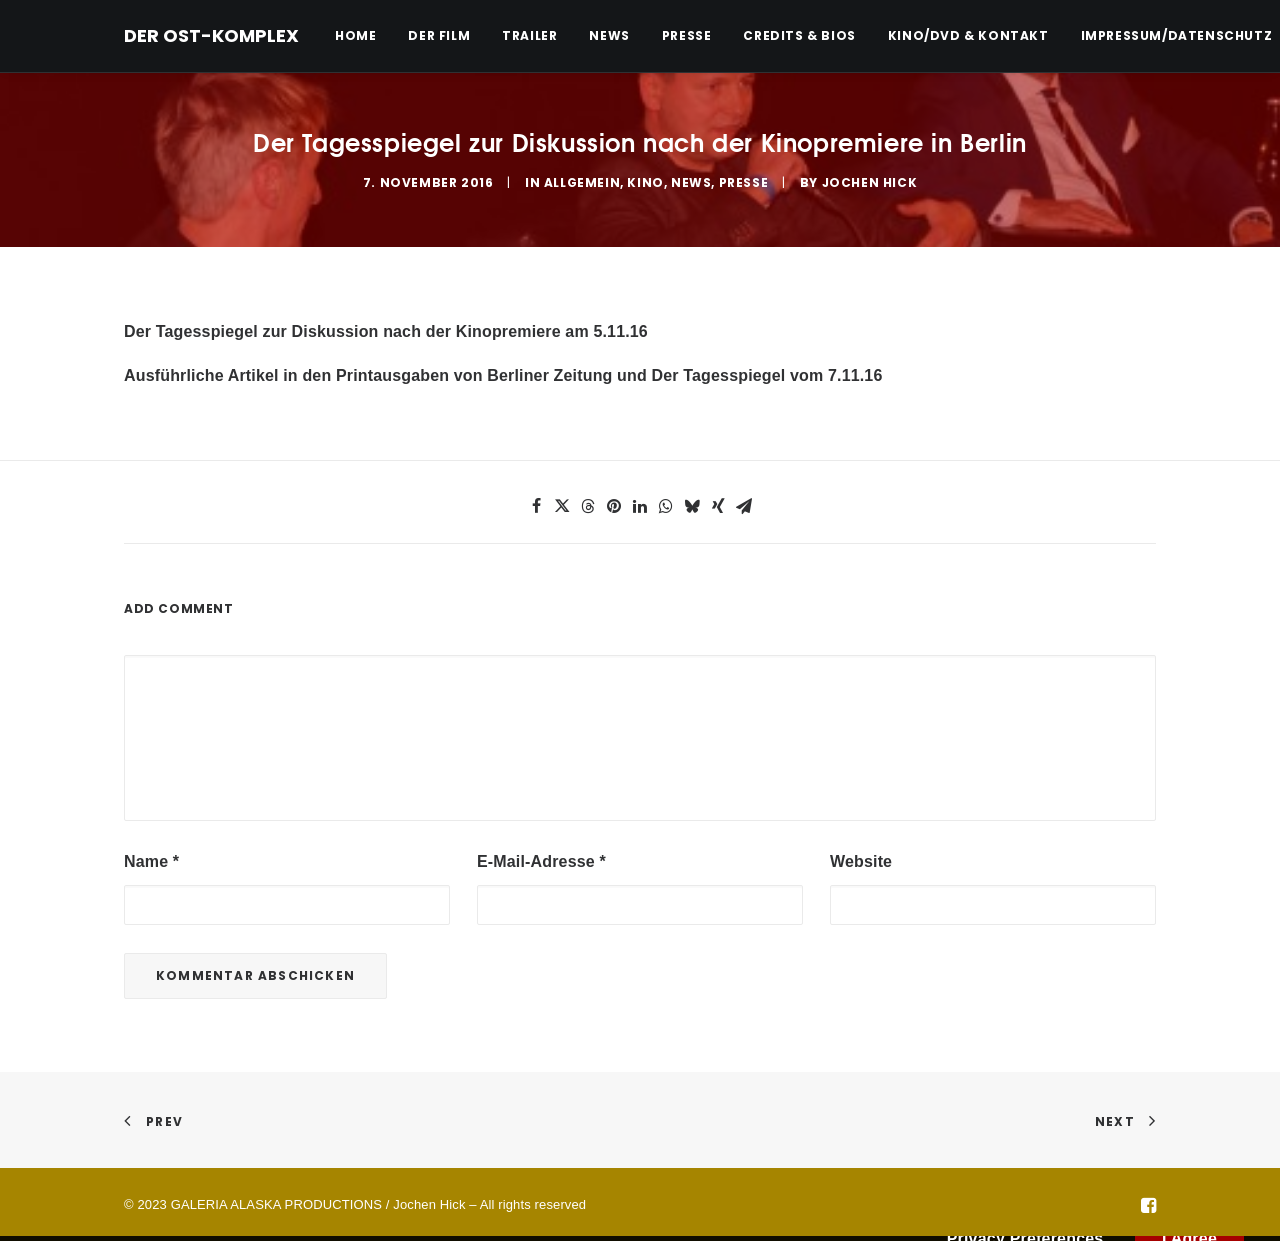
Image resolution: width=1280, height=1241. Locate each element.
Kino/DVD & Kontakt (968, 35)
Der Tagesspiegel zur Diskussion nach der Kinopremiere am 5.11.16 (386, 329)
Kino (645, 181)
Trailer (529, 35)
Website (861, 859)
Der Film (439, 35)
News (609, 35)
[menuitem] (362, 36)
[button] (536, 504)
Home (355, 35)
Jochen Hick (870, 181)
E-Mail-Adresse (541, 859)
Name (151, 859)
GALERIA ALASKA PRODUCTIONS (276, 1202)
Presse (687, 35)
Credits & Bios (799, 35)
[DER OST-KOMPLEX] (211, 36)
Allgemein (582, 181)
